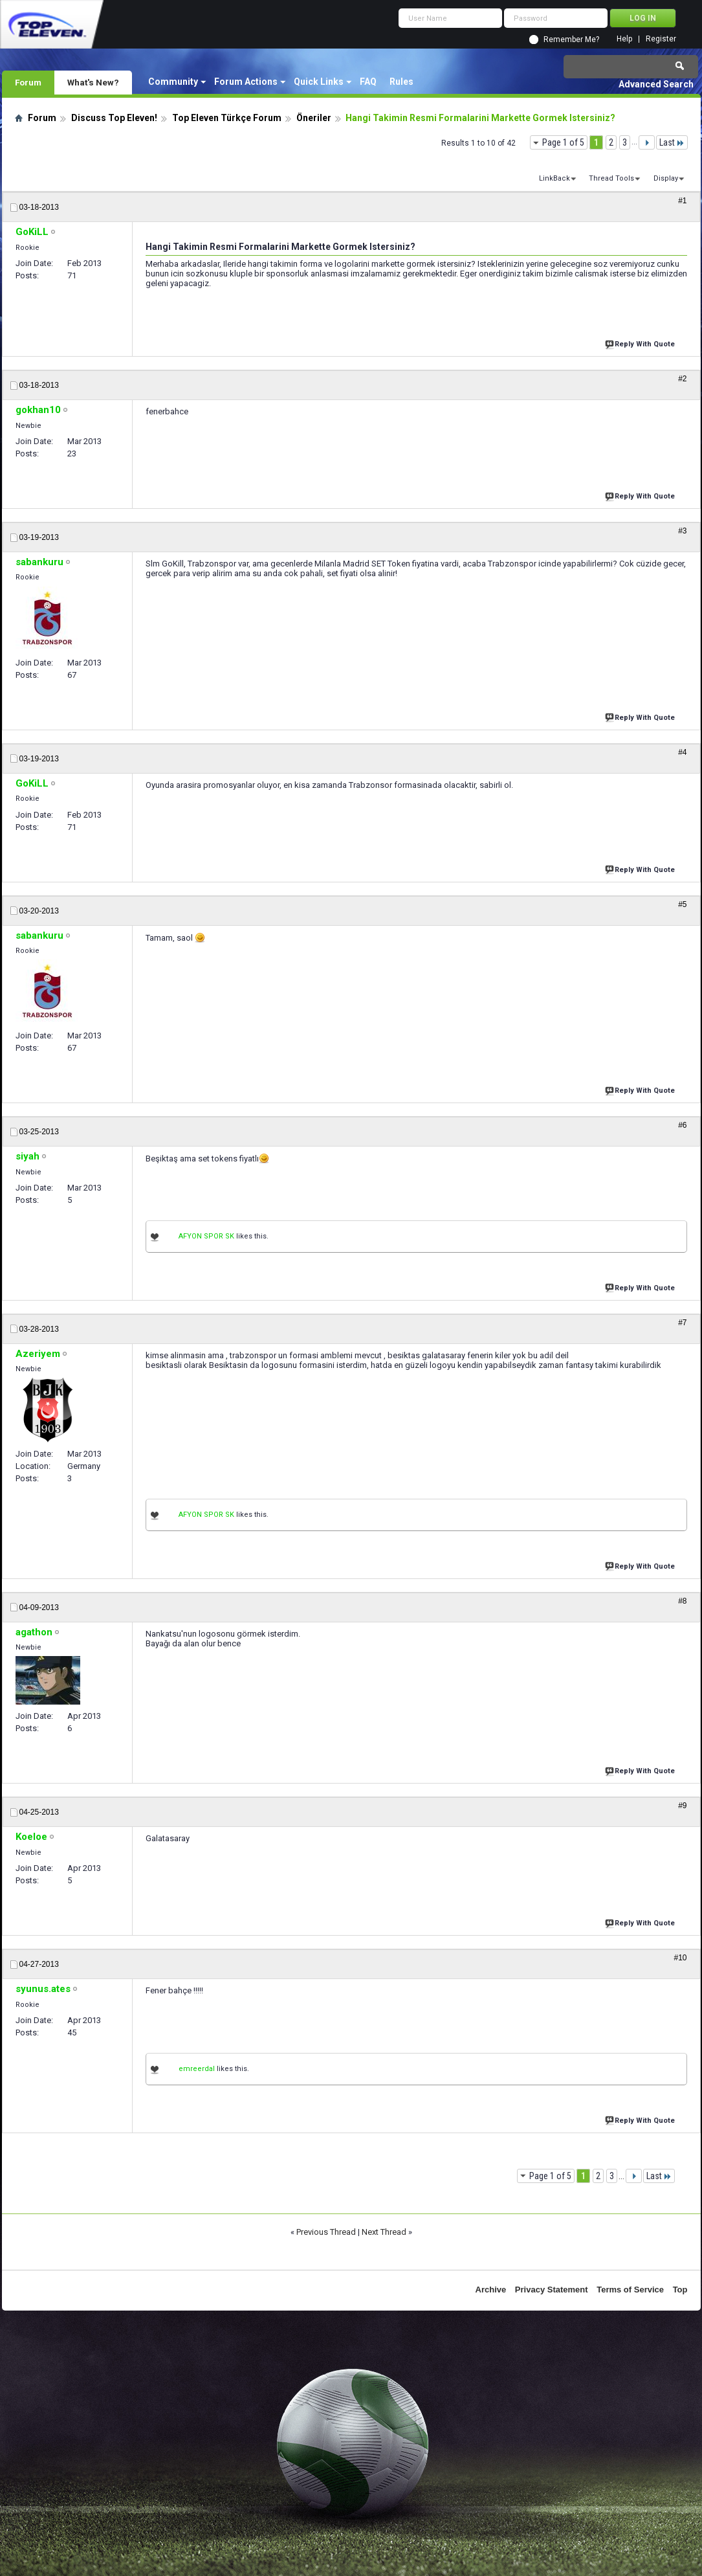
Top (680, 2289)
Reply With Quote (641, 342)
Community (173, 81)
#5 (682, 904)
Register (661, 39)
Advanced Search (656, 84)
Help (624, 39)
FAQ (368, 81)
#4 (682, 752)
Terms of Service (630, 2289)
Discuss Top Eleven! (114, 118)
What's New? (93, 82)
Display (665, 178)
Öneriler (313, 118)
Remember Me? (571, 39)
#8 (682, 1601)
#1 (682, 200)
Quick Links (319, 81)
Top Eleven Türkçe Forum (226, 118)
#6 (682, 1125)
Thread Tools (611, 178)
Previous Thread (326, 2232)
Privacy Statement (551, 2289)
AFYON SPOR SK (206, 1236)
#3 (682, 530)
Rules (401, 81)
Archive (491, 2289)
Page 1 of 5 (563, 142)
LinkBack (554, 178)
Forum (28, 82)
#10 (680, 1957)
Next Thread (384, 2232)
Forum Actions (246, 81)
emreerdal (197, 2069)
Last (672, 142)
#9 (682, 1805)
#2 (682, 378)
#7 (682, 1322)
